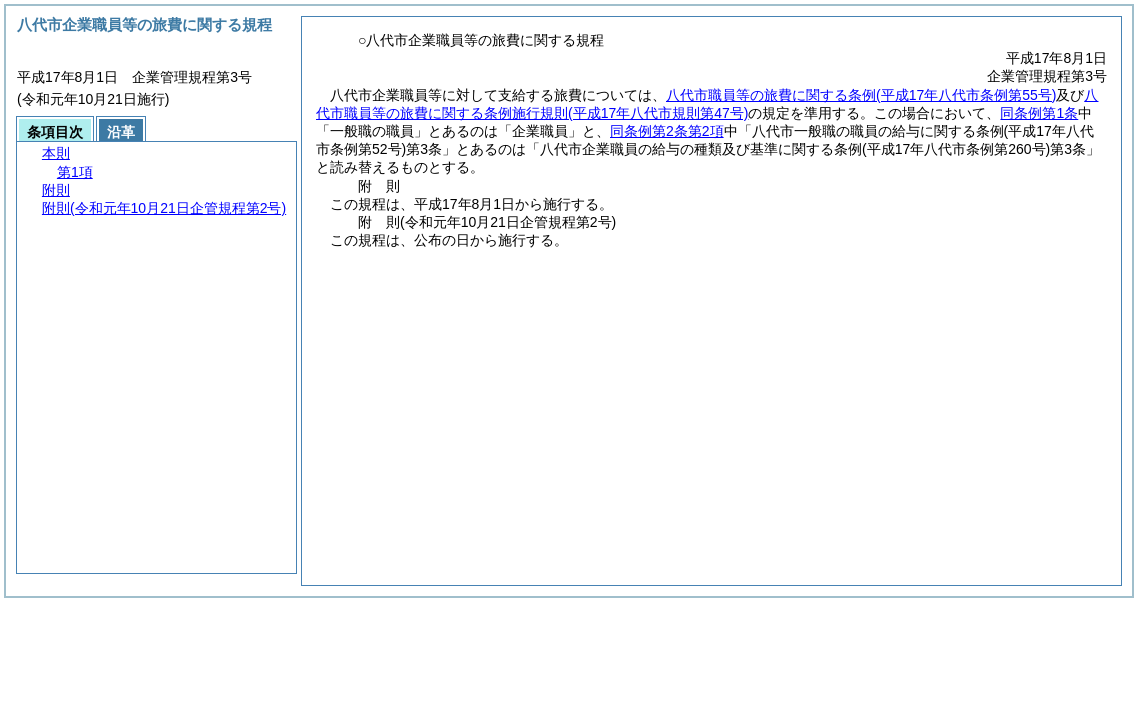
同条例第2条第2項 (667, 131)
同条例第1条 (1039, 113)
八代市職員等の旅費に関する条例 (861, 95)
